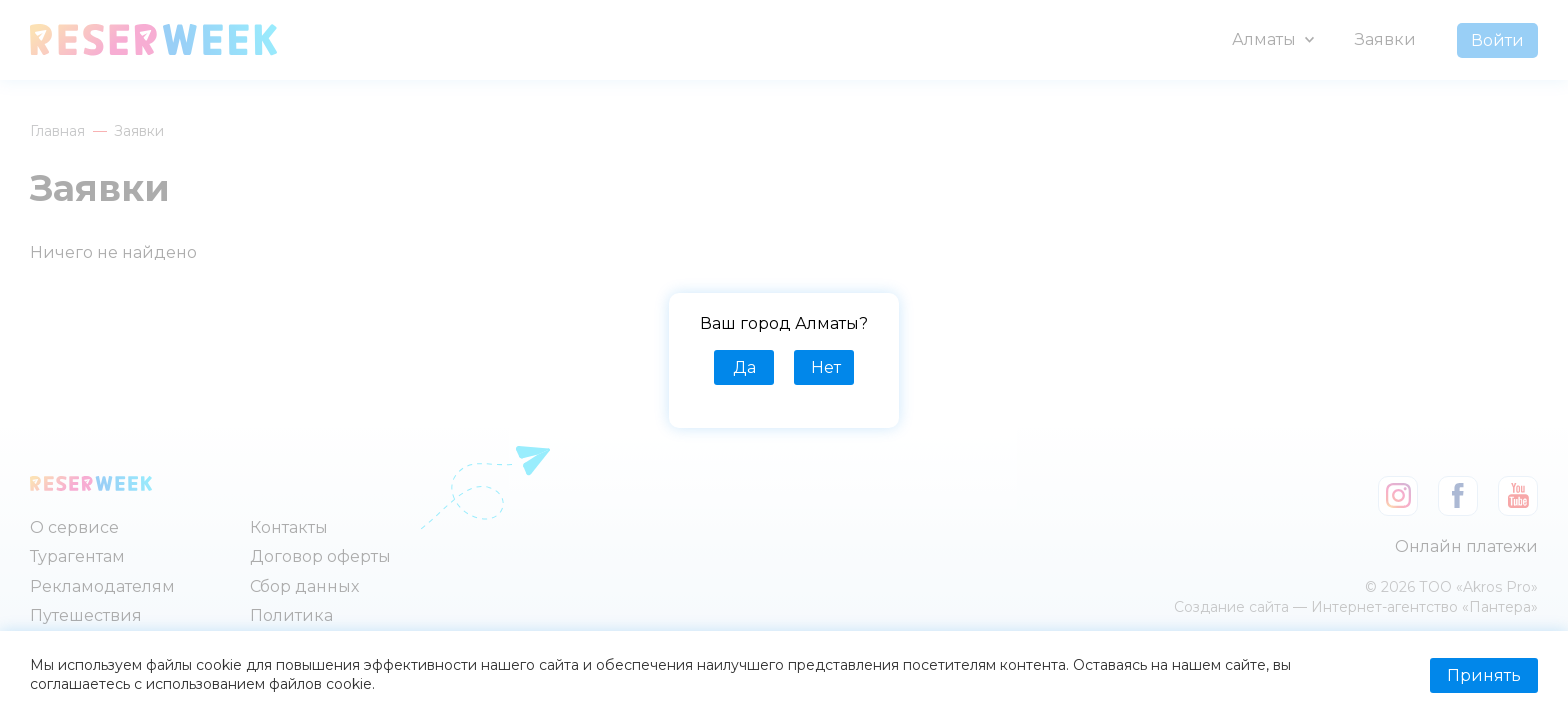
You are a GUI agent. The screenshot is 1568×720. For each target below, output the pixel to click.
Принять (1484, 675)
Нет (826, 367)
